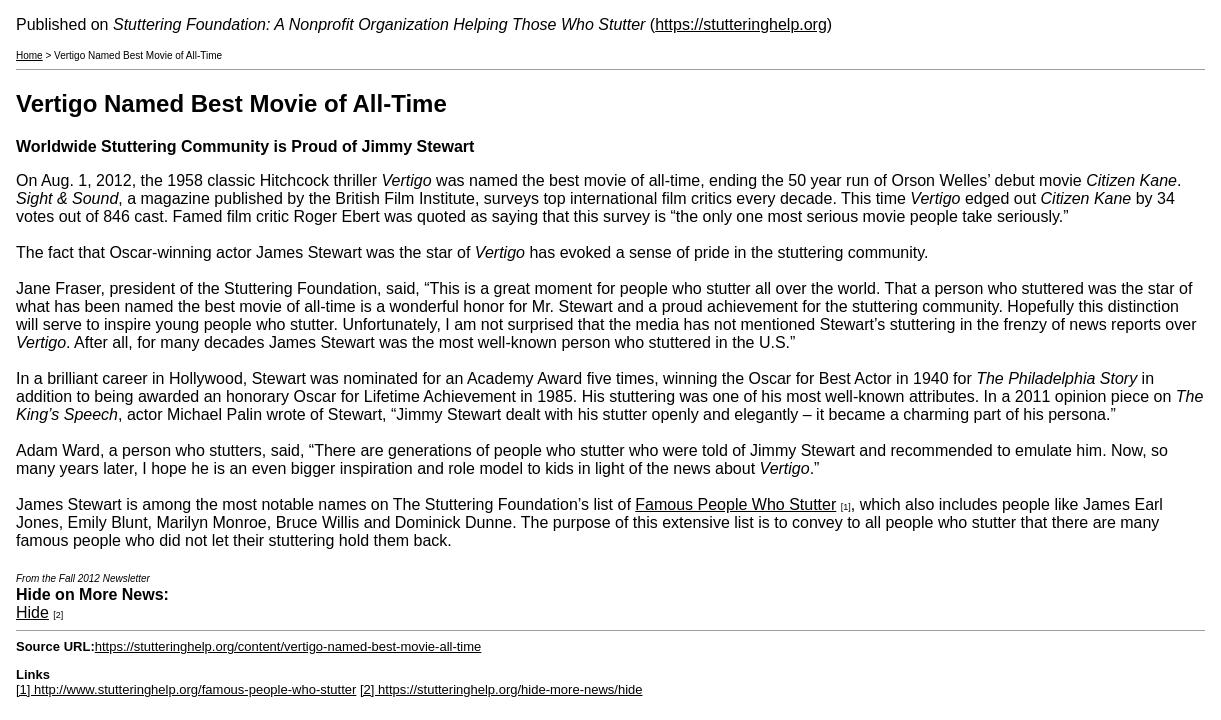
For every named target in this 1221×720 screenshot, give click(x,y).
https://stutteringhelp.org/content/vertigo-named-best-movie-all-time (288, 646)
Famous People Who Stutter (735, 504)
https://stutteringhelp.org (741, 24)
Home (29, 55)
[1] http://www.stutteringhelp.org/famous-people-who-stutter (186, 689)
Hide (32, 612)
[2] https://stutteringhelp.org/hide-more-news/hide (501, 689)
